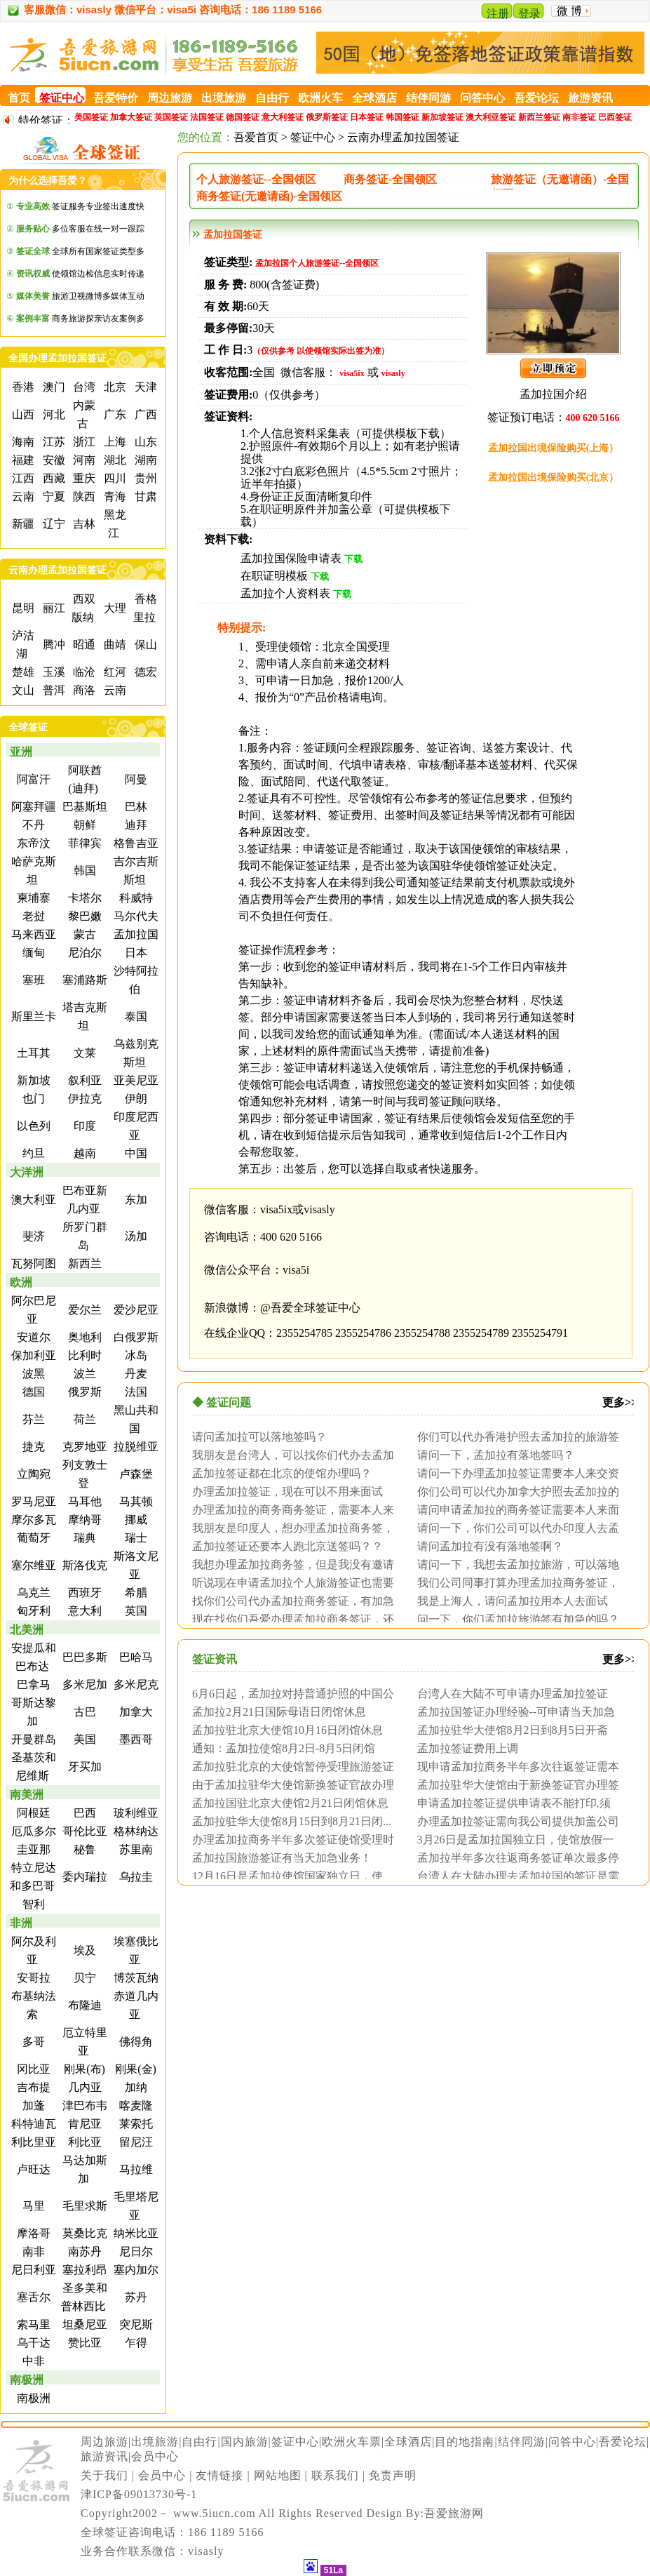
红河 (113, 672)
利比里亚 (32, 2142)
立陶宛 (32, 1474)
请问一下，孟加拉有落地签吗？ (495, 1454)
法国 (134, 1392)
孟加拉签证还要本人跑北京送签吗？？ (287, 1545)
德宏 (144, 672)
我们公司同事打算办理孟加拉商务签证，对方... (514, 1582)
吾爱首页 (255, 137)
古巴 (83, 1712)
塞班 (32, 980)
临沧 (82, 672)
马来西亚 (32, 934)
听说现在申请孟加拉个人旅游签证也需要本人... (289, 1582)
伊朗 (134, 1099)
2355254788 (422, 1333)
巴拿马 (32, 1684)
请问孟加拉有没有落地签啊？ (490, 1545)
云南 (21, 496)
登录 (529, 14)
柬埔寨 (32, 898)
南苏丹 (83, 2251)
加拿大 (134, 1712)
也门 (32, 1099)
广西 (144, 414)
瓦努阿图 (32, 1263)
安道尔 (32, 1337)
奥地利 (83, 1337)
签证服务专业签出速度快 (80, 206)
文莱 (83, 1053)
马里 (32, 2206)
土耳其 (32, 1053)
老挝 (32, 916)
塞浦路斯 (83, 980)
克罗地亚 (83, 1447)
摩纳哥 (83, 1520)
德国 (32, 1392)
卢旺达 (32, 2169)
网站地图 (278, 2475)
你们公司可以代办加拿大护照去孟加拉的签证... (514, 1491)
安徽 (52, 460)
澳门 (52, 387)
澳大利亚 (32, 1200)
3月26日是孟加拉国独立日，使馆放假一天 (512, 1839)
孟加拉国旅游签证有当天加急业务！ (282, 1857)
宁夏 (52, 496)
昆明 (21, 608)
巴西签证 (615, 117)
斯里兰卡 (32, 1016)
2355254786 (363, 1333)
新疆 (21, 524)
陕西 (82, 496)
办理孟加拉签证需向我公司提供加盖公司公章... (514, 1821)
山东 (144, 442)
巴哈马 (134, 1657)
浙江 (82, 442)
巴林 (134, 807)
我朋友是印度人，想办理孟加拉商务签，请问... (289, 1527)
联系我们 (335, 2475)
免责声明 (393, 2475)
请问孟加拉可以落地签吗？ (259, 1436)
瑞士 (134, 1538)
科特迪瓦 (32, 2124)
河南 (82, 460)
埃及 (83, 1950)
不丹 (32, 825)
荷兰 (83, 1419)
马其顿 (134, 1501)
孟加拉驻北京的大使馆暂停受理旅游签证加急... (289, 1766)
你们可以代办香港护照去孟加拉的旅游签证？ (514, 1436)
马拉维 (134, 2169)
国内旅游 (245, 2442)
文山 (21, 690)
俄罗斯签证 (327, 117)
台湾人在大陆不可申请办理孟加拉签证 (512, 1693)
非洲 (21, 1923)
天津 (144, 387)
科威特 (134, 898)
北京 (113, 387)
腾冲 (52, 644)
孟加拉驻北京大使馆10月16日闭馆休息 (287, 1729)
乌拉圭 (134, 1877)
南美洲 (26, 1795)
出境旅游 (155, 2442)
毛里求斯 (83, 2206)
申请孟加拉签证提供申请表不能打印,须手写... (510, 1802)
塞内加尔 (134, 2270)
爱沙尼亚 (134, 1310)
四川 (113, 478)
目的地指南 (464, 2442)
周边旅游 (104, 2442)
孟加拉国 (134, 934)
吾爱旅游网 (454, 2513)
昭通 (82, 644)
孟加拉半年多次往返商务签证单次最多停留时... (514, 1857)
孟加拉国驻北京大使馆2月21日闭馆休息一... (286, 1802)
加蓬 (32, 2105)
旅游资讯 (104, 2456)
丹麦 (134, 1374)
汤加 (134, 1236)
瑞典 (83, 1538)
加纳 (134, 2087)
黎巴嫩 (83, 916)
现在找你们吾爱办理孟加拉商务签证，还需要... (289, 1618)
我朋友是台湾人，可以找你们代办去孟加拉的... (289, 1454)
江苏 (52, 442)
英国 (134, 1611)
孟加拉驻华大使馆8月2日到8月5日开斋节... (509, 1729)
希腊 (134, 1593)
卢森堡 (134, 1474)
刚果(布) (83, 2069)
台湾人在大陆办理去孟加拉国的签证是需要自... (514, 1875)
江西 (21, 478)
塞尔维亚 (32, 1565)
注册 (498, 14)
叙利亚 (83, 1080)
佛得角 (134, 2042)
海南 (21, 442)
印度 (83, 1126)
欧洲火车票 (351, 2442)
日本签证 (367, 117)
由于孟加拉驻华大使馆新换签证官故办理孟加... (289, 1784)
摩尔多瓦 (32, 1520)
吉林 (82, 524)
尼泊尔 (83, 953)
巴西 (83, 1813)
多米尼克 (134, 1684)
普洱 (52, 690)
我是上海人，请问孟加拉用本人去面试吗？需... (509, 1600)
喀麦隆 (134, 2105)
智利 (32, 1904)
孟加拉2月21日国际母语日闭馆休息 (279, 1711)
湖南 (144, 460)
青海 (113, 496)
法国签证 (207, 117)
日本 (134, 953)
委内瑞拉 (83, 1877)
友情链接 (219, 2475)
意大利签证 (283, 117)
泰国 (134, 1016)
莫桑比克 (83, 2233)
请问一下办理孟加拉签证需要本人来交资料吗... (514, 1473)
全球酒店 (408, 2442)
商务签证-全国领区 (390, 179)
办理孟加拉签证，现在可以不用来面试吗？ (284, 1491)
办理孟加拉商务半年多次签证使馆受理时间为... (289, 1839)
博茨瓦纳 (134, 1978)
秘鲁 (83, 1849)
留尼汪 (134, 2142)
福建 (21, 460)
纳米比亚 (134, 2233)
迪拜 (134, 825)
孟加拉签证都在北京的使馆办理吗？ (282, 1473)
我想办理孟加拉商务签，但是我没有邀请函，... (289, 1564)
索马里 (32, 2324)
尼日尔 (134, 2251)
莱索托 (134, 2124)
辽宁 (52, 524)
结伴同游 (522, 2442)
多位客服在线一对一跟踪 (80, 229)
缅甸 (32, 953)
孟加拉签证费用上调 (467, 1748)
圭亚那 (32, 1849)
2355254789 (481, 1333)
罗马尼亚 (32, 1501)
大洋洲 (26, 1172)
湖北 (113, 460)
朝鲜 (83, 825)
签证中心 (312, 137)
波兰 (83, 1374)
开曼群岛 (32, 1739)
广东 (113, 414)
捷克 (32, 1447)
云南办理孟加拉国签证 (403, 137)
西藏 (52, 478)
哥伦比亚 (83, 1831)
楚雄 (21, 672)
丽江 (52, 608)
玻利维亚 (134, 1813)
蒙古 (83, 934)
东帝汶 (32, 843)
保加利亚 (32, 1355)
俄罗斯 (83, 1392)
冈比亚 (32, 2069)
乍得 (134, 2343)
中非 (32, 2361)
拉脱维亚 (134, 1447)
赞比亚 (83, 2343)
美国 (83, 1739)
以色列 (32, 1126)
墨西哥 (134, 1739)
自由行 (199, 2442)
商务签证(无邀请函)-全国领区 (269, 196)
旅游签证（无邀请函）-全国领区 (560, 181)
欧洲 (21, 1282)
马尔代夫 (134, 916)
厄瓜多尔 (32, 1831)
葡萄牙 (32, 1538)
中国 (134, 1153)
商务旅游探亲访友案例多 (80, 318)
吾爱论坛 (622, 2442)
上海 (113, 442)
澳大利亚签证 (491, 117)
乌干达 (32, 2343)
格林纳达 (134, 1831)
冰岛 (134, 1355)
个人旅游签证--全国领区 (256, 179)
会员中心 (155, 2456)
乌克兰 (32, 1593)
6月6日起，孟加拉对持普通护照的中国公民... (289, 1693)
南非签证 (579, 117)
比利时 (83, 1355)
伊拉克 (83, 1099)
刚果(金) (134, 2069)
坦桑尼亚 (83, 2324)
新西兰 (83, 1263)
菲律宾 (83, 843)
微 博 (569, 11)
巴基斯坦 (83, 807)
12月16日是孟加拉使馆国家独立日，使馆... (284, 1875)
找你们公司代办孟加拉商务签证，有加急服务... (289, 1600)
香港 (21, 387)
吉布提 (32, 2087)
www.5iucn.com (214, 2513)
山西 (21, 414)
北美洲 (26, 1630)
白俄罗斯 (134, 1337)
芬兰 (32, 1419)
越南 (83, 1153)
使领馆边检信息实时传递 (80, 274)
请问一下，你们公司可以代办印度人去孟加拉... (514, 1527)
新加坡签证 (442, 117)
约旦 (32, 1153)
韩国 (83, 870)
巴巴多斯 (83, 1657)
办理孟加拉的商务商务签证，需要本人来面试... (289, 1509)
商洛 (82, 690)
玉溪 (52, 672)
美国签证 (91, 117)
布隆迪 (83, 2005)
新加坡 (32, 1080)
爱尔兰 (83, 1310)
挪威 (134, 1520)
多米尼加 (83, 1684)
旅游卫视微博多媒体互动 (80, 296)
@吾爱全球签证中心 (310, 1308)
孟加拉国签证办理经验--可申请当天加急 (516, 1711)
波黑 (32, 1374)
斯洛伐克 (83, 1565)
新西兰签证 (539, 117)
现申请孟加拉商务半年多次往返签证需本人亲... (514, 1766)
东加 (134, 1200)
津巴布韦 (83, 2105)
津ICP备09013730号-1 (139, 2494)
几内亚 (83, 2087)
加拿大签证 (131, 117)
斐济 (32, 1236)
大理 (113, 608)
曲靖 (113, 644)
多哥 (32, 2042)
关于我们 (104, 2475)
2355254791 (540, 1333)
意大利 (83, 1611)
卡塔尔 (83, 898)
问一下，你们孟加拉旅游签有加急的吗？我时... (514, 1618)
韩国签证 (402, 117)
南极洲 (26, 2380)
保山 (144, 644)
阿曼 (134, 779)
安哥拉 (32, 1978)
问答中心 (572, 2442)
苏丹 (134, 2297)
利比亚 (83, 2142)
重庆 (82, 478)
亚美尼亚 (134, 1080)
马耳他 (83, 1501)
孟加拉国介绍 (553, 394)
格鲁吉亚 (134, 843)
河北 (52, 414)
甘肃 (144, 496)
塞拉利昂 (83, 2270)
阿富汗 (32, 779)
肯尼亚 (83, 2124)
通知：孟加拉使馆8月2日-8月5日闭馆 (283, 1748)
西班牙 (83, 1593)
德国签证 (242, 117)
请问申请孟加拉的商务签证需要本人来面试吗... (514, 1509)
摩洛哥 (32, 2233)
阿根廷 (32, 1813)
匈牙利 (32, 1611)
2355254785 (304, 1333)
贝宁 (83, 1978)
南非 (32, 2251)
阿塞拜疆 (32, 807)
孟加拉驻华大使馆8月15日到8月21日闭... (291, 1821)
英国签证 (171, 117)
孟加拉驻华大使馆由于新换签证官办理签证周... (514, 1784)
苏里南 (134, 1849)
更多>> (619, 1402)
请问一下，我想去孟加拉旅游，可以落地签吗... (514, 1564)
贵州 (144, 478)
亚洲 (21, 752)
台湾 (82, 387)
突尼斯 (134, 2324)
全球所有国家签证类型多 (80, 251)
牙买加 (83, 1767)
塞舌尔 (32, 2297)
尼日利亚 (32, 2270)
